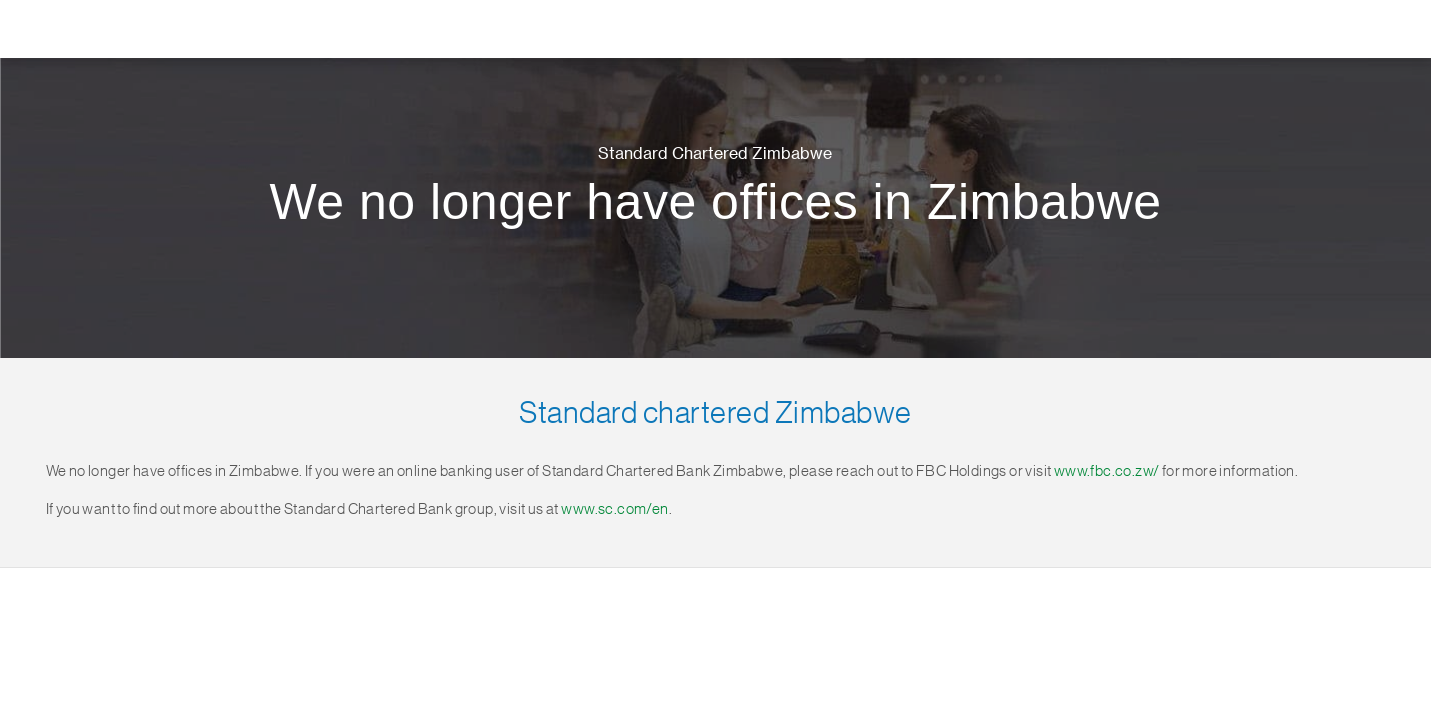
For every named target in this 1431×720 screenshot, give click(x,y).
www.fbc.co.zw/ (1107, 471)
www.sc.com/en (614, 509)
